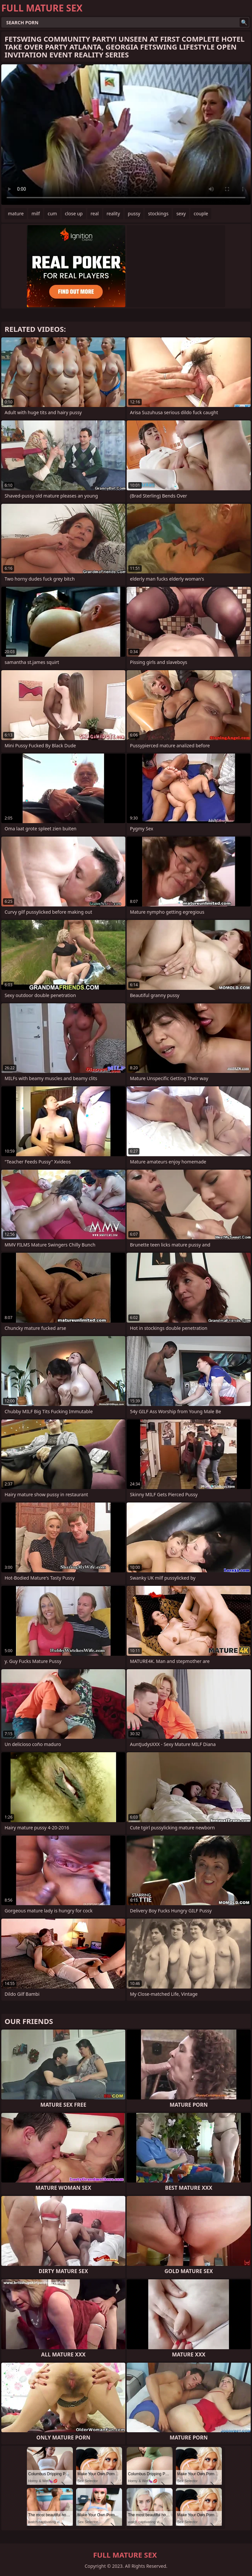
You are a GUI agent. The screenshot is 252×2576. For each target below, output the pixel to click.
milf (36, 213)
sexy (181, 213)
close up (74, 213)
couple (201, 213)
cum (52, 213)
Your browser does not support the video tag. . (126, 134)
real (95, 213)
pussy (134, 213)
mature (16, 213)
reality (113, 213)
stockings (158, 213)
